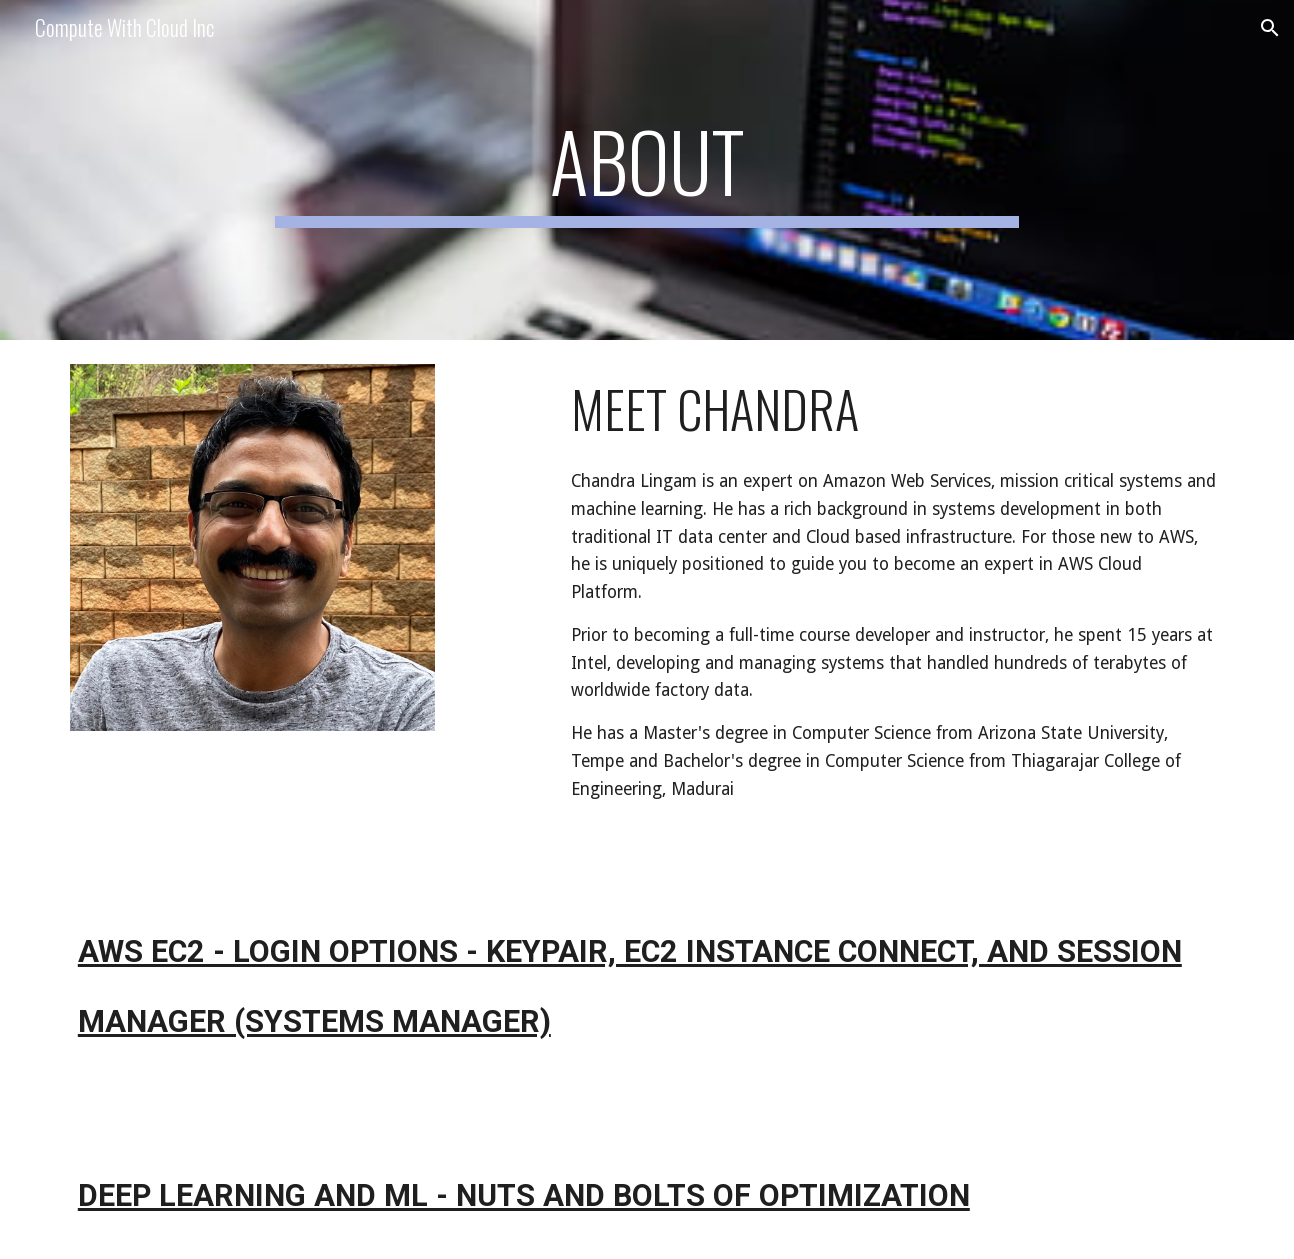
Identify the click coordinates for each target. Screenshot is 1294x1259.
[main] (647, 170)
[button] (1270, 28)
